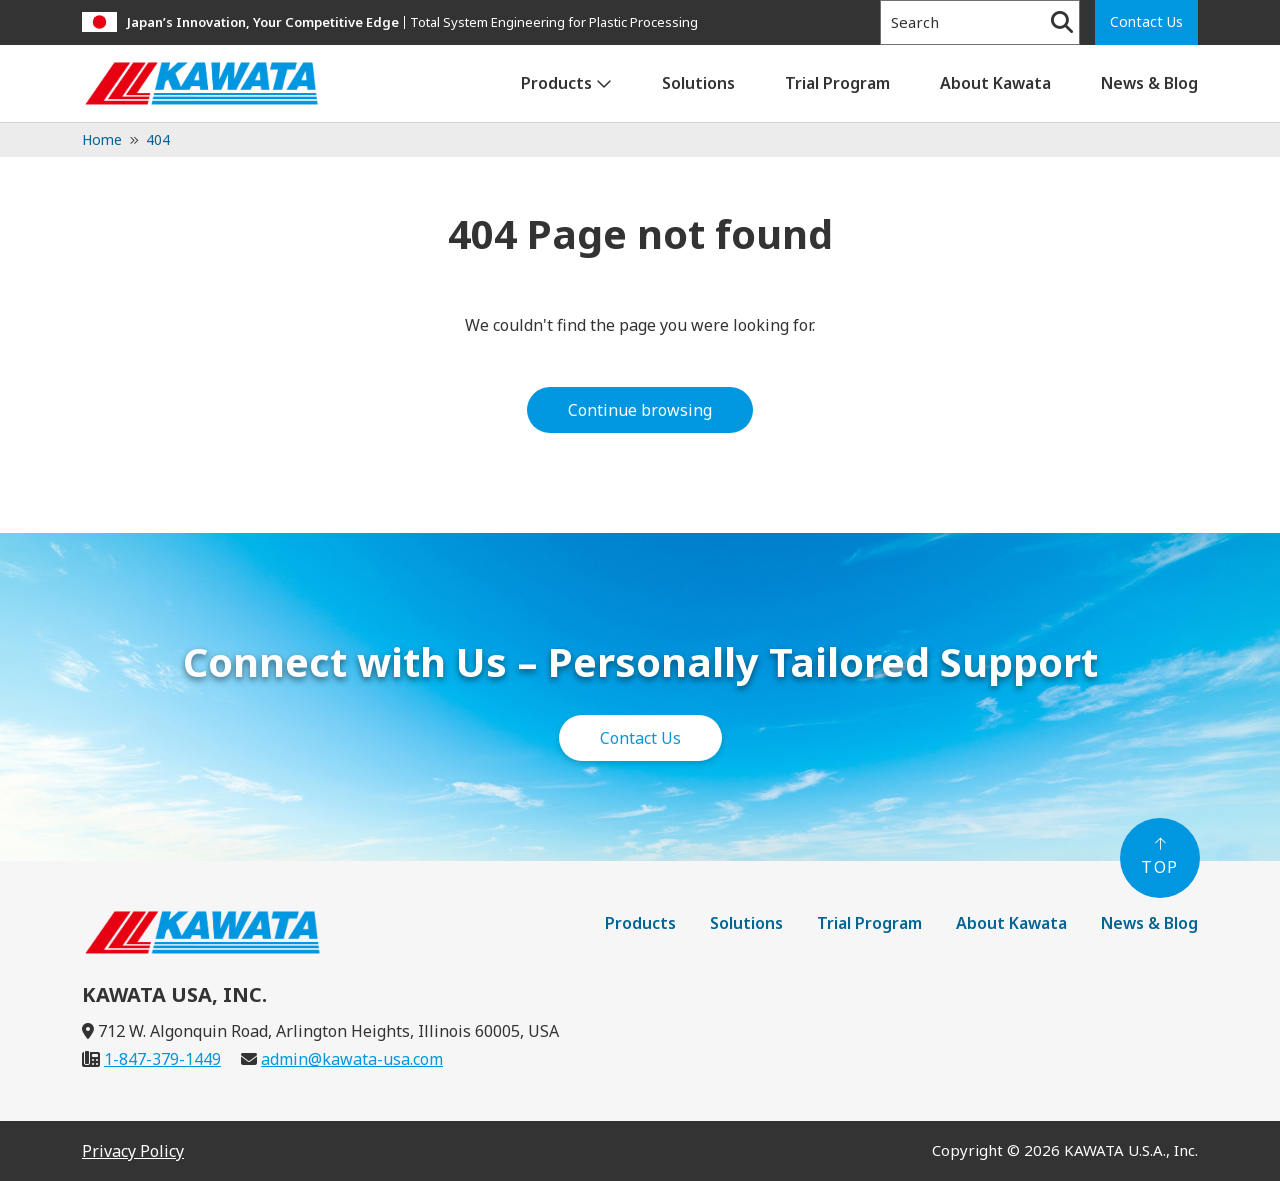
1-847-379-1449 (162, 1059)
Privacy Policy (133, 1151)
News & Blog (1149, 83)
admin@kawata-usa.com (352, 1059)
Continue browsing (640, 410)
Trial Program (837, 83)
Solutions (698, 83)
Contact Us (1146, 21)
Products (556, 83)
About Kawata (995, 83)
